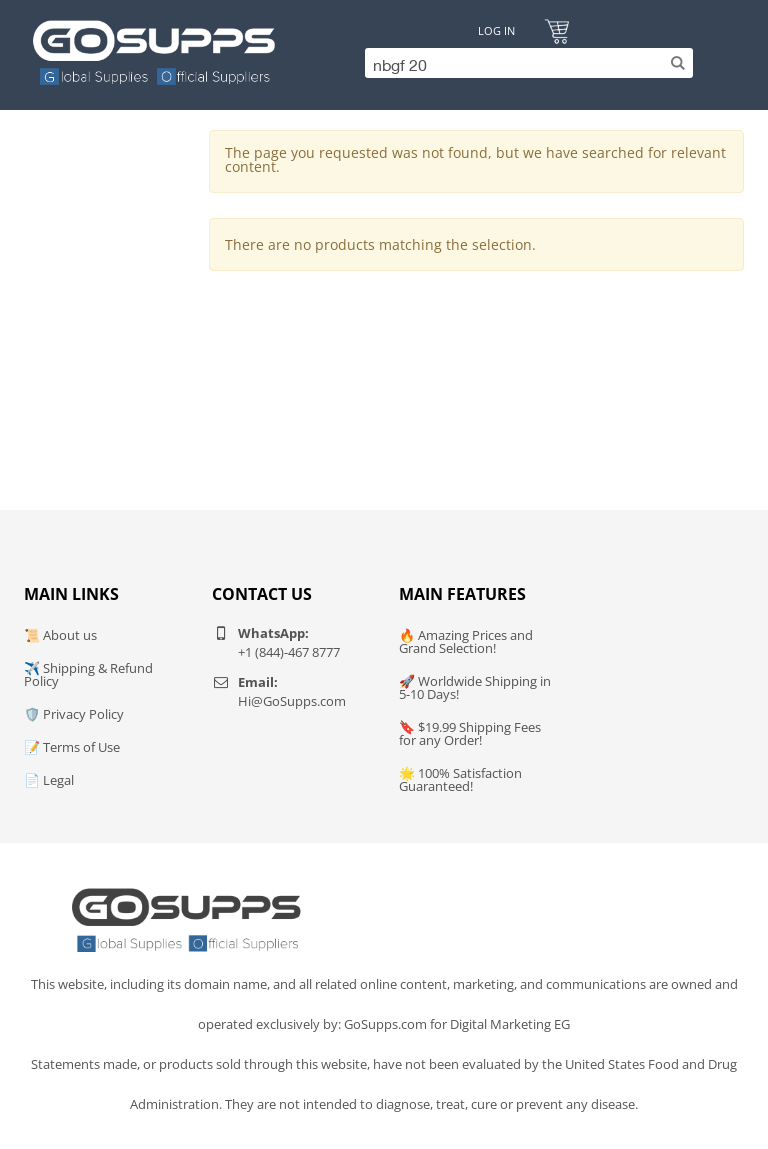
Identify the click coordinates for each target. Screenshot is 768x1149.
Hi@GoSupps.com (292, 701)
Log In (496, 30)
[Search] (524, 63)
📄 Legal (49, 780)
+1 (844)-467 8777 (289, 652)
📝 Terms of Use (72, 747)
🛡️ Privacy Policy (74, 714)
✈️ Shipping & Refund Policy (88, 674)
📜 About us (60, 635)
